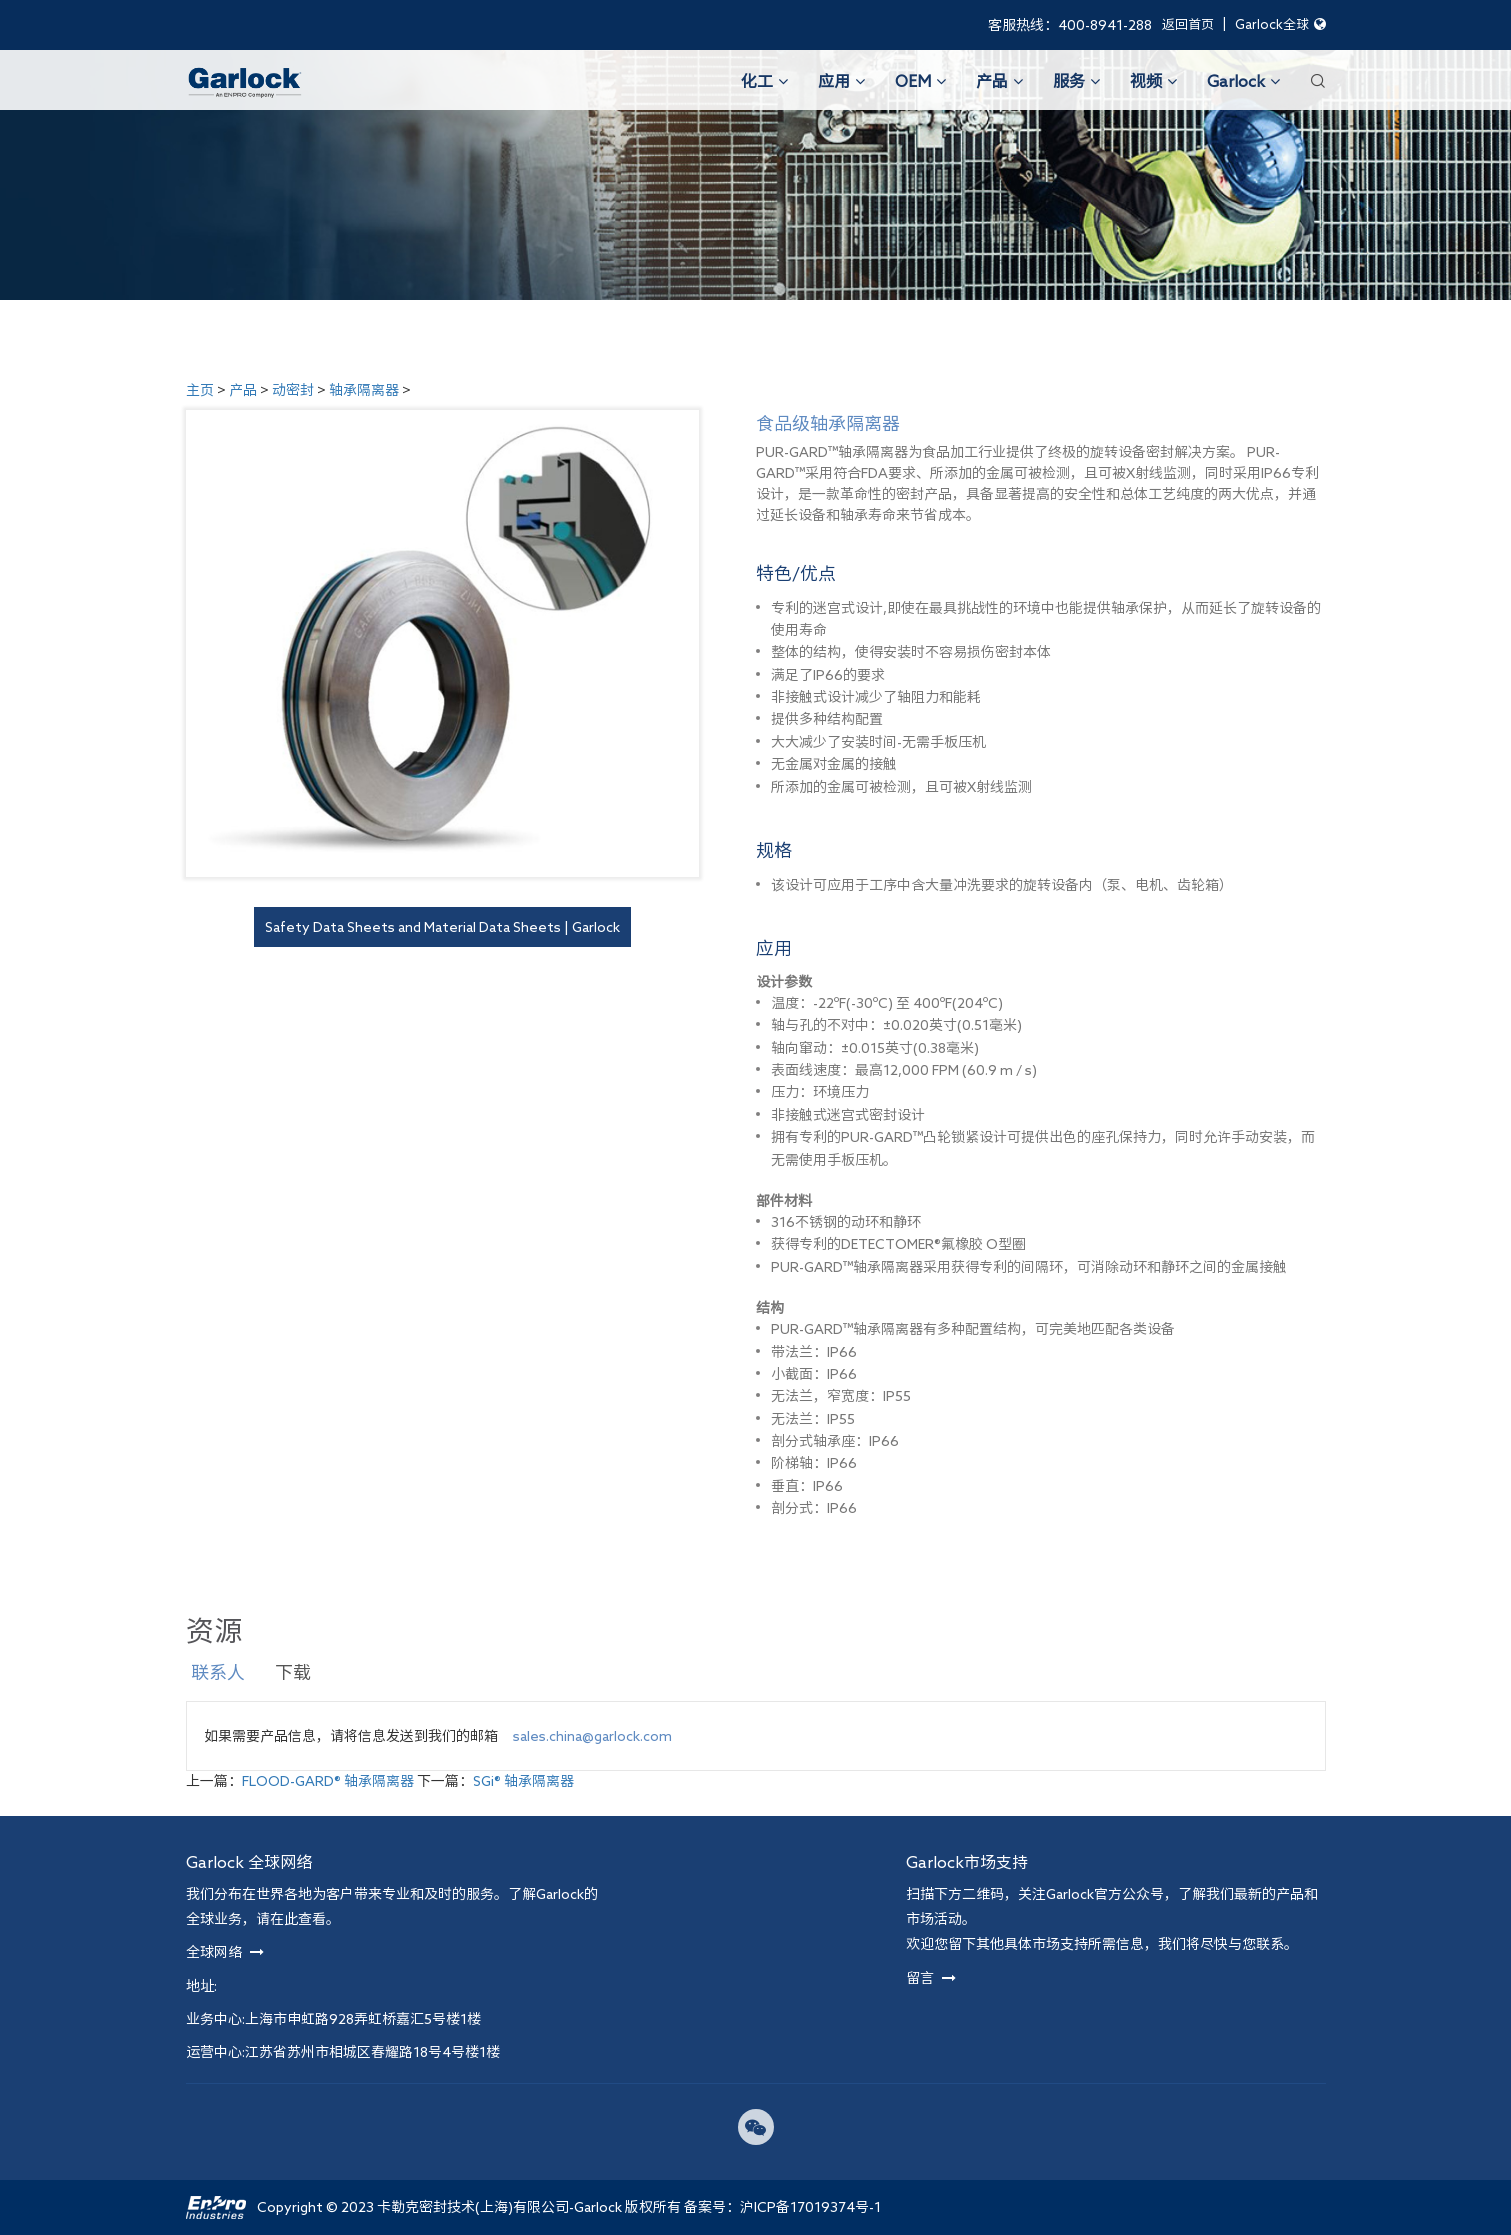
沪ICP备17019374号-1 (810, 2207)
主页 (200, 390)
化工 (764, 81)
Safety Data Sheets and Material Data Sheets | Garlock (442, 927)
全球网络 (225, 1952)
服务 (1076, 81)
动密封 (293, 390)
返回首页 (1188, 24)
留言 (931, 1978)
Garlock (1243, 81)
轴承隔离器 (364, 390)
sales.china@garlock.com (592, 1736)
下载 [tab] (293, 1672)
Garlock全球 (1280, 24)
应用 (841, 81)
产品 (999, 81)
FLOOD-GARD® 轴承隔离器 (328, 1781)
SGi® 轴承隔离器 (523, 1781)
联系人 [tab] (218, 1672)
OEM (920, 81)
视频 (1153, 81)
